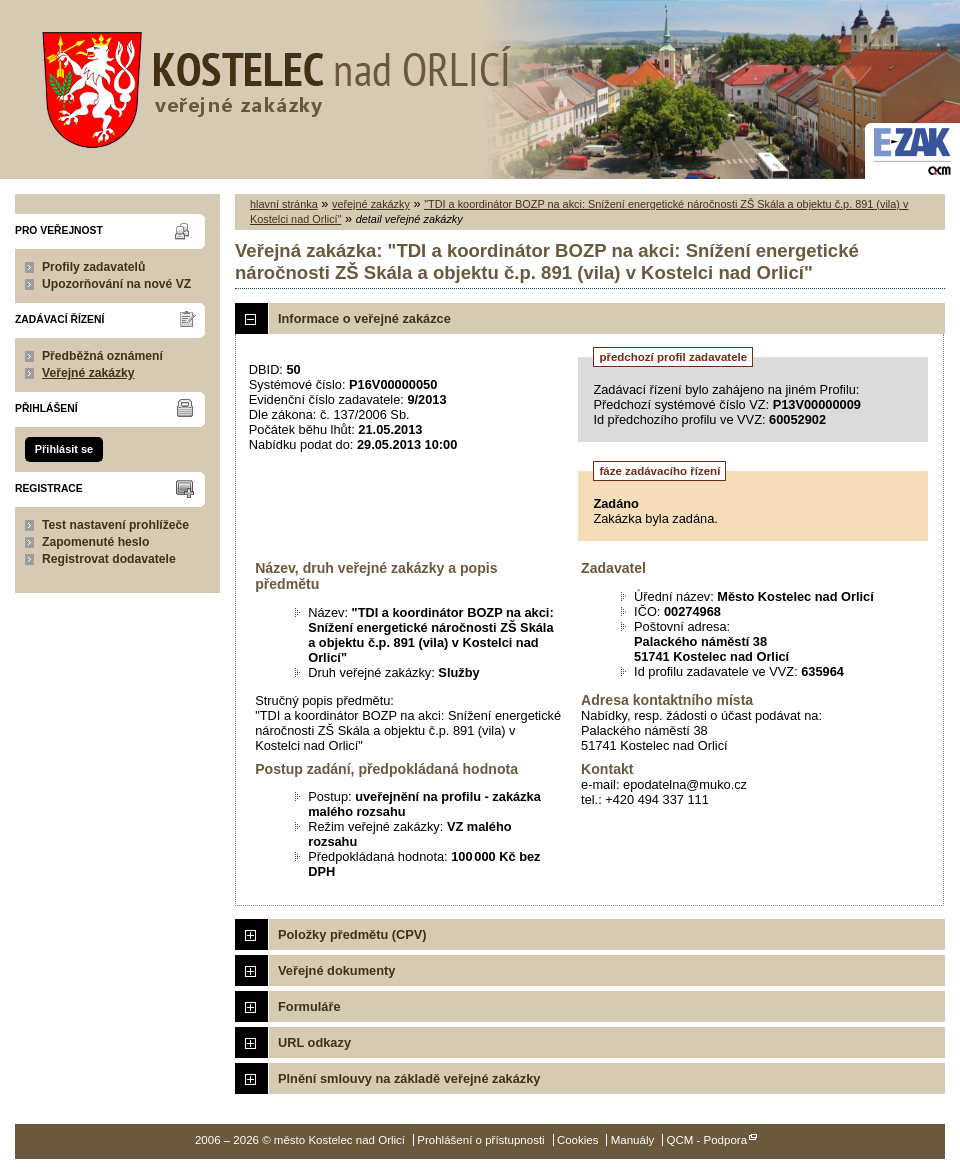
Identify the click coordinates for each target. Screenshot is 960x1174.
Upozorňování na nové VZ (116, 284)
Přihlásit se (64, 449)
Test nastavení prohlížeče (115, 525)
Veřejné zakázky (88, 373)
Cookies (578, 1140)
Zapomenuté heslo (95, 542)
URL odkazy (314, 1042)
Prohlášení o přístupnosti (480, 1140)
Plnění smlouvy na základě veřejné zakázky (409, 1078)
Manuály (633, 1140)
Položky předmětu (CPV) (352, 934)
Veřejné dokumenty (336, 970)
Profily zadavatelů (93, 267)
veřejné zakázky (371, 204)
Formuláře (309, 1006)
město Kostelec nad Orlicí (270, 85)
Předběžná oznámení (102, 356)
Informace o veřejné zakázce (364, 318)
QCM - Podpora (706, 1140)
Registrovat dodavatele (109, 559)
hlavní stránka (284, 204)
